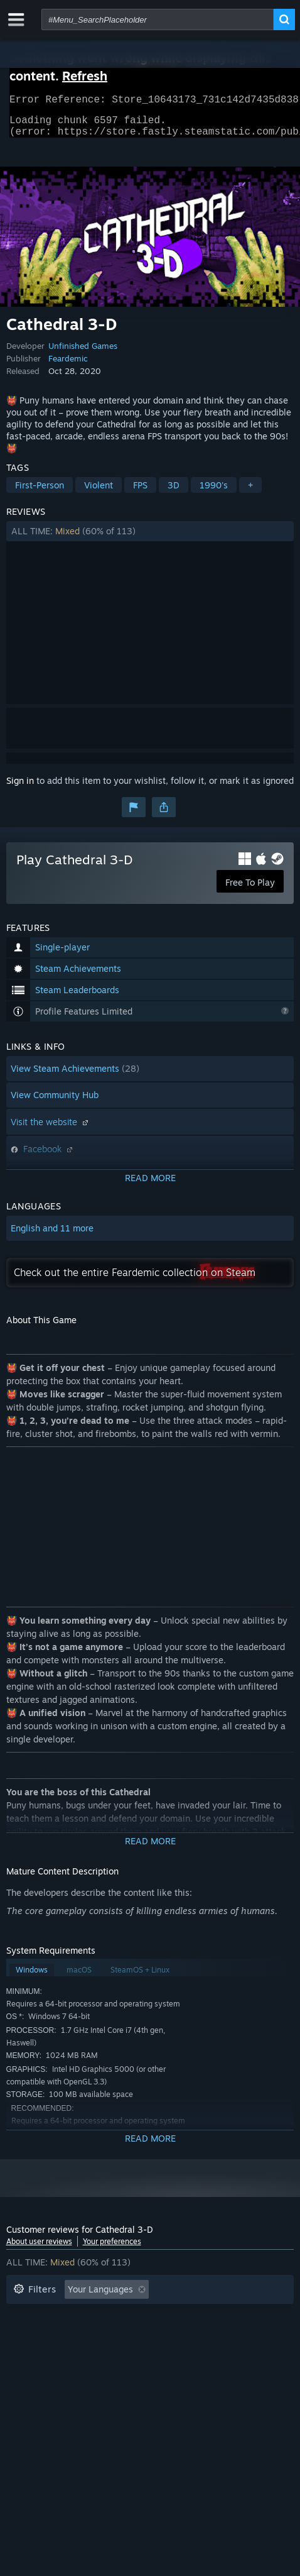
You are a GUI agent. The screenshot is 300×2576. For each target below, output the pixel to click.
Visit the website (51, 1129)
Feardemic (68, 366)
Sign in (20, 788)
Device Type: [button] (128, 2353)
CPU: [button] (23, 2353)
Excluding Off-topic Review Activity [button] (86, 2316)
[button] (150, 539)
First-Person (39, 492)
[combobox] (157, 19)
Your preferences (112, 2249)
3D (173, 492)
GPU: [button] (68, 2353)
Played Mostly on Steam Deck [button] (75, 2335)
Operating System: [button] (198, 2335)
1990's (214, 492)
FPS (140, 492)
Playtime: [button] (202, 2316)
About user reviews (39, 2249)
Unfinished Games (82, 353)
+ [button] (250, 492)
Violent (98, 492)
